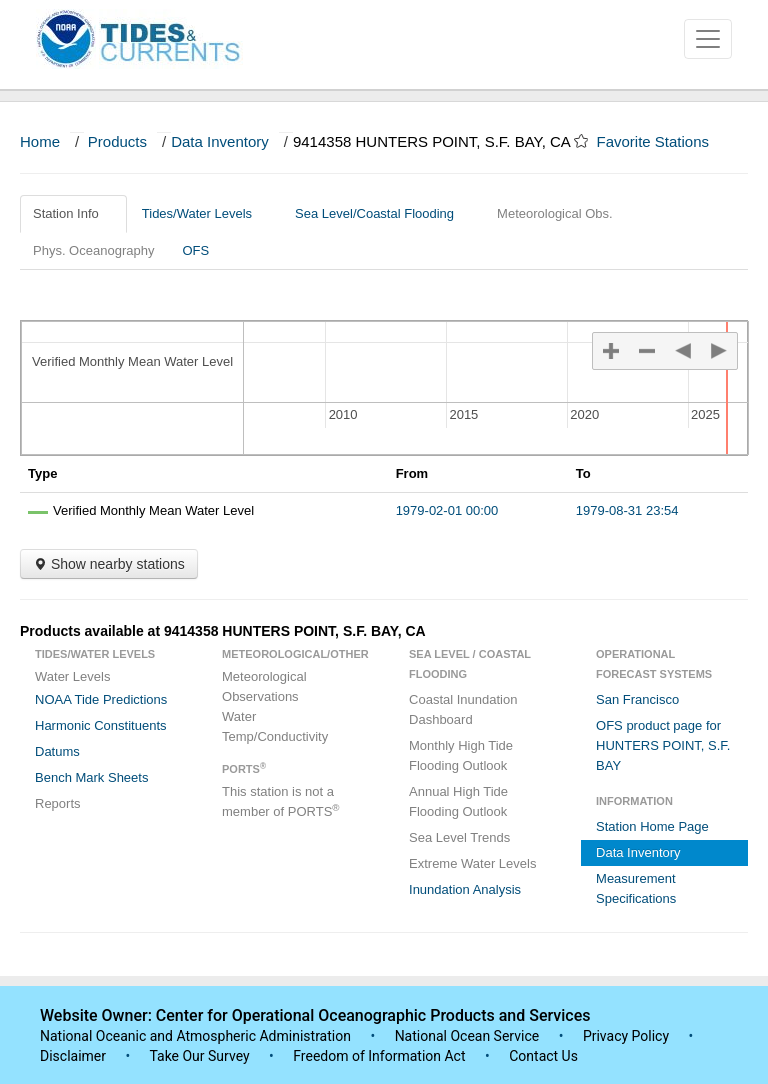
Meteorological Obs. (555, 213)
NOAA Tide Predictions (101, 699)
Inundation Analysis (465, 889)
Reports (58, 803)
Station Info (73, 213)
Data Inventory (220, 141)
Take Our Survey (201, 1056)
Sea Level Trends (459, 837)
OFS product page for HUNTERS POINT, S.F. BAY (663, 745)
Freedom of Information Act (379, 1056)
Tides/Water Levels (204, 213)
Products (117, 141)
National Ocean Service (467, 1036)
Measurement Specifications (636, 888)
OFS (195, 250)
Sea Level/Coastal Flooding (382, 213)
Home (40, 141)
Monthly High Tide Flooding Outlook (461, 755)
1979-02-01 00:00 (447, 510)
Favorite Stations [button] (663, 141)
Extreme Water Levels (472, 863)
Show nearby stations (109, 564)
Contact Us (543, 1056)
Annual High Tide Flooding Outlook (458, 801)
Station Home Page (652, 826)
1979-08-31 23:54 (627, 510)
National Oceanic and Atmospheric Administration (195, 1036)
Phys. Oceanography (93, 250)
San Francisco (637, 699)
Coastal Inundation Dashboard (463, 709)
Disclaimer (73, 1056)
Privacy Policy (626, 1036)
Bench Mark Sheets (91, 777)
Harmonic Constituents (101, 725)
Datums (57, 751)
